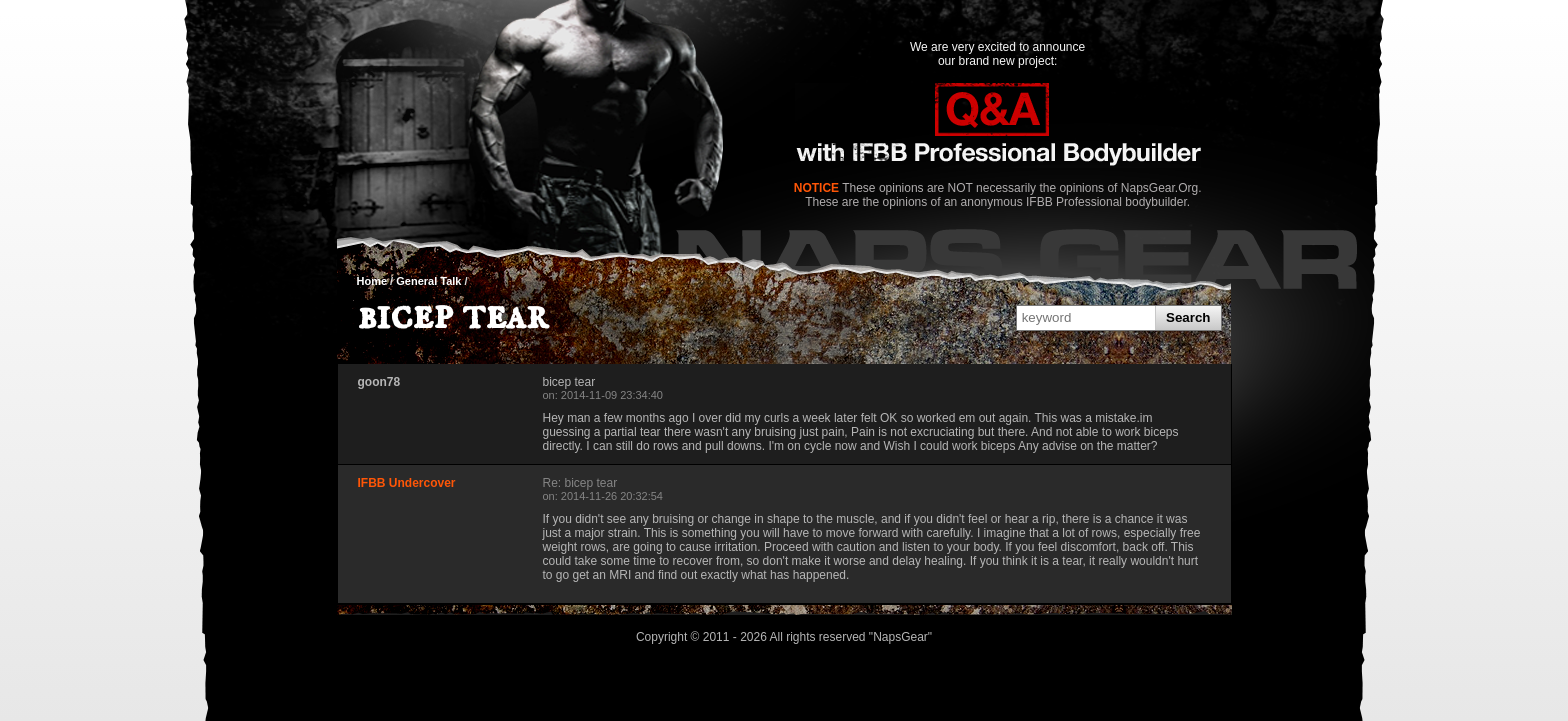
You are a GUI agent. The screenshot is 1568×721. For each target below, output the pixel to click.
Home (372, 281)
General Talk (428, 281)
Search (1188, 317)
